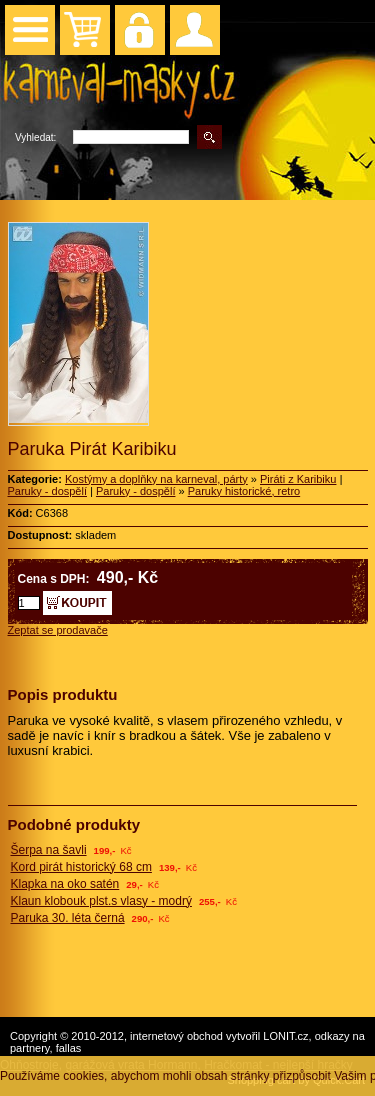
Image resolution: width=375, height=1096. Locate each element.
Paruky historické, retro (244, 491)
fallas (69, 1048)
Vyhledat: (35, 137)
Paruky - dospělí (47, 491)
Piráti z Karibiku (298, 479)
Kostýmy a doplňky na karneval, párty (156, 479)
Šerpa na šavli (49, 850)
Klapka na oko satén (65, 884)
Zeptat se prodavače (58, 630)
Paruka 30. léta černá (68, 918)
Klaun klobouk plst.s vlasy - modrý (101, 901)
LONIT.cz (285, 1036)
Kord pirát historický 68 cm (81, 867)
